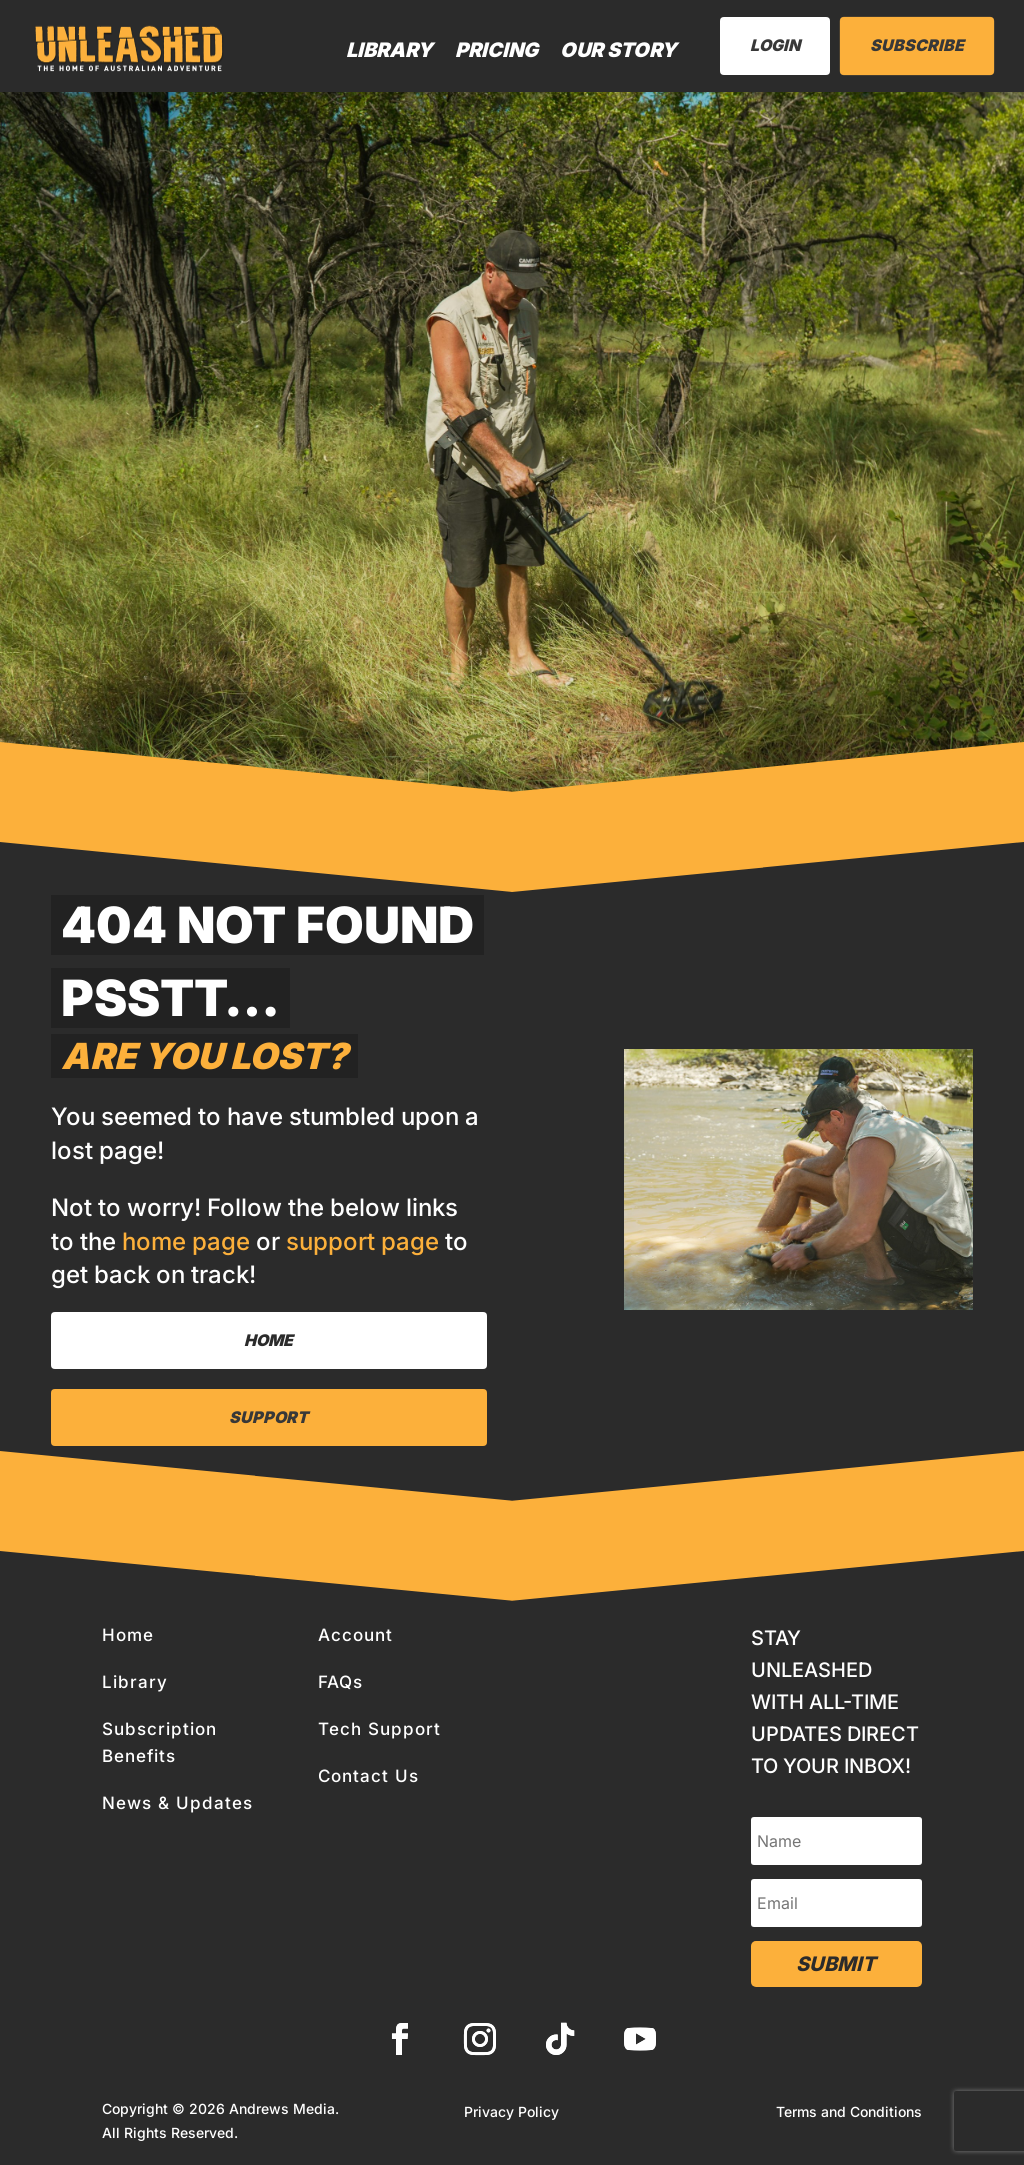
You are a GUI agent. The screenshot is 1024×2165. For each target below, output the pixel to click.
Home (268, 1340)
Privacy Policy (511, 2112)
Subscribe (917, 45)
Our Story (618, 50)
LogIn (775, 45)
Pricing (496, 50)
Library (389, 50)
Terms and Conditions (849, 2112)
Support (268, 1417)
